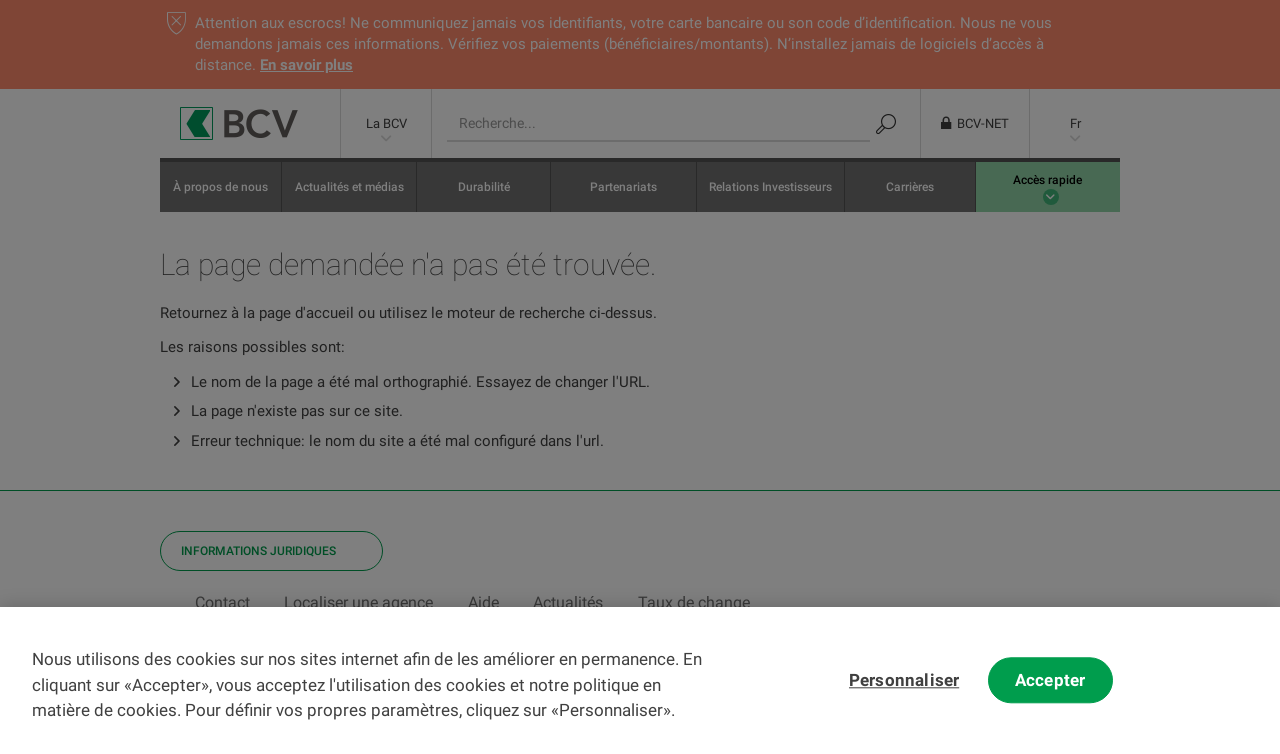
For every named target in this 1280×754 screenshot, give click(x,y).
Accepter (1050, 693)
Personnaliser (904, 693)
